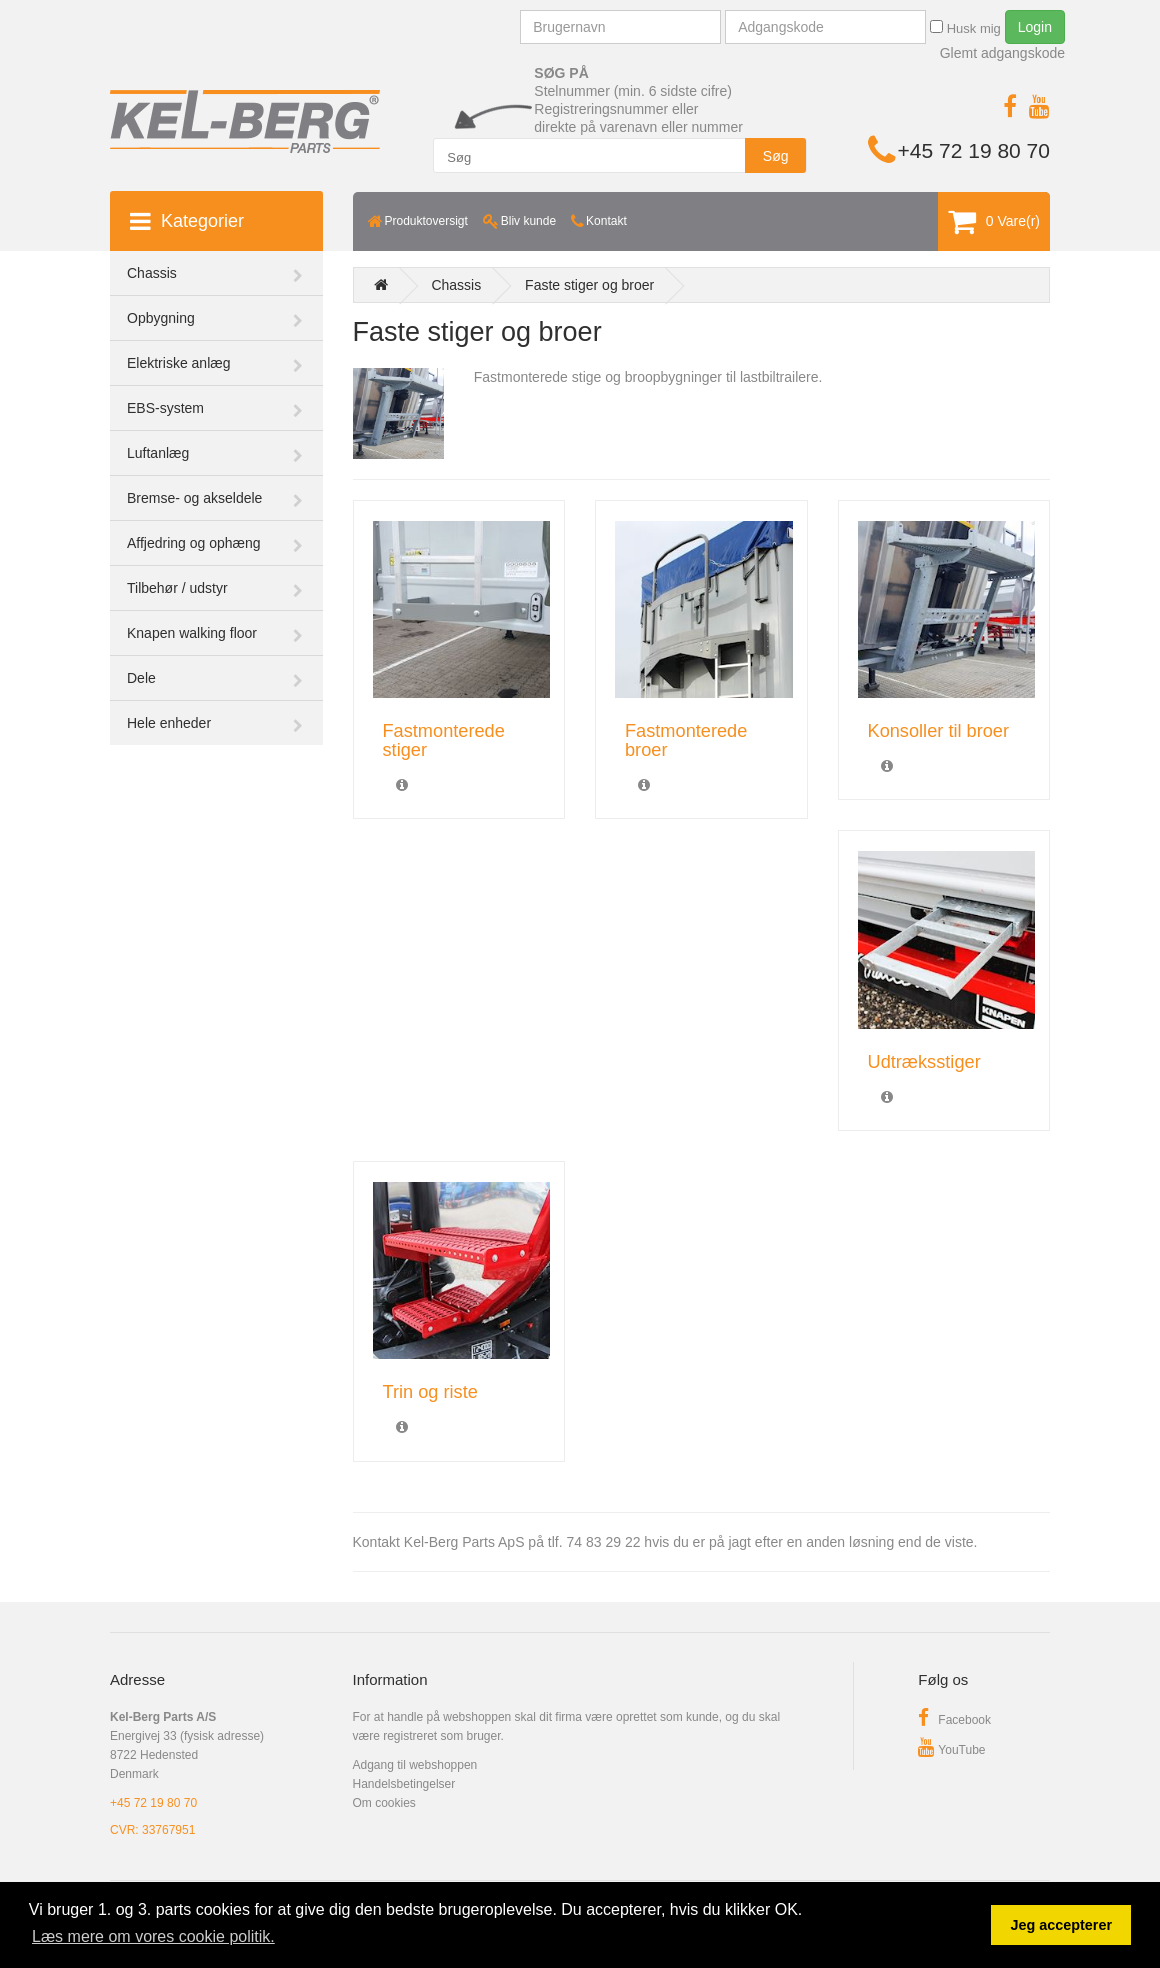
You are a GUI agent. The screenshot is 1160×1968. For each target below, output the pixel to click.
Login (1035, 27)
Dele (141, 678)
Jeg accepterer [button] (1061, 1925)
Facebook (954, 1720)
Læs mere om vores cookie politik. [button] (153, 1936)
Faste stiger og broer (589, 285)
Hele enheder (169, 723)
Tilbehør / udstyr (177, 588)
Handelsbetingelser (404, 1784)
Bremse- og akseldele (194, 498)
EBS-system (165, 408)
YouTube (951, 1750)
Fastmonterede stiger (444, 740)
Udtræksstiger (924, 1062)
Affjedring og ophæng (194, 543)
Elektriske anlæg (179, 363)
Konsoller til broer (939, 731)
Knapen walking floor (192, 633)
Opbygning (161, 318)
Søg (776, 156)
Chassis (152, 273)
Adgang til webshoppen (415, 1765)
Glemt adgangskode (1002, 53)
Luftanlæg (158, 453)
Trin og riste (430, 1392)
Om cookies (384, 1803)
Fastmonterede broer (686, 740)
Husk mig (965, 28)
